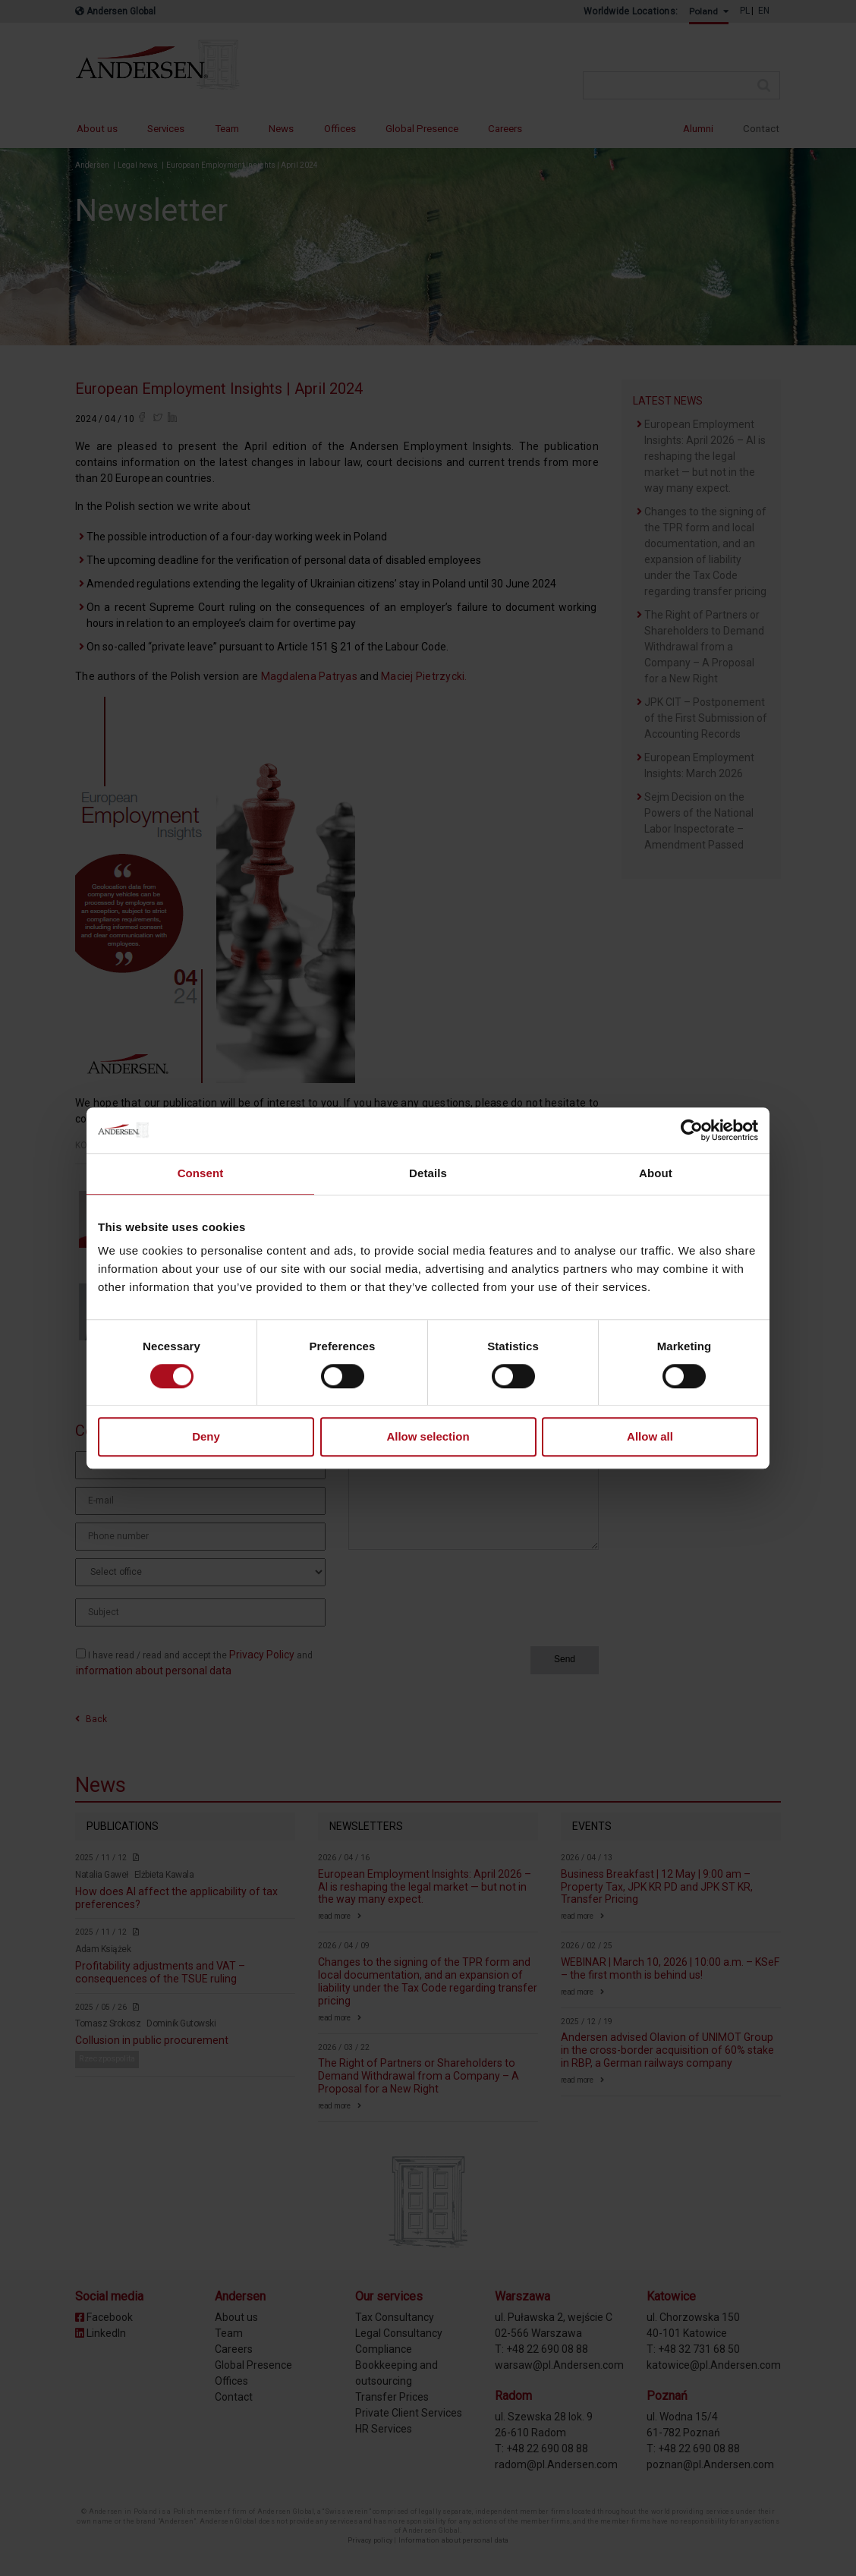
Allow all (650, 1437)
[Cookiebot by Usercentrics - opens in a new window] (691, 1130)
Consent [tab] (201, 1173)
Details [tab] (428, 1173)
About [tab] (655, 1173)
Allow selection (427, 1437)
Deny (206, 1437)
